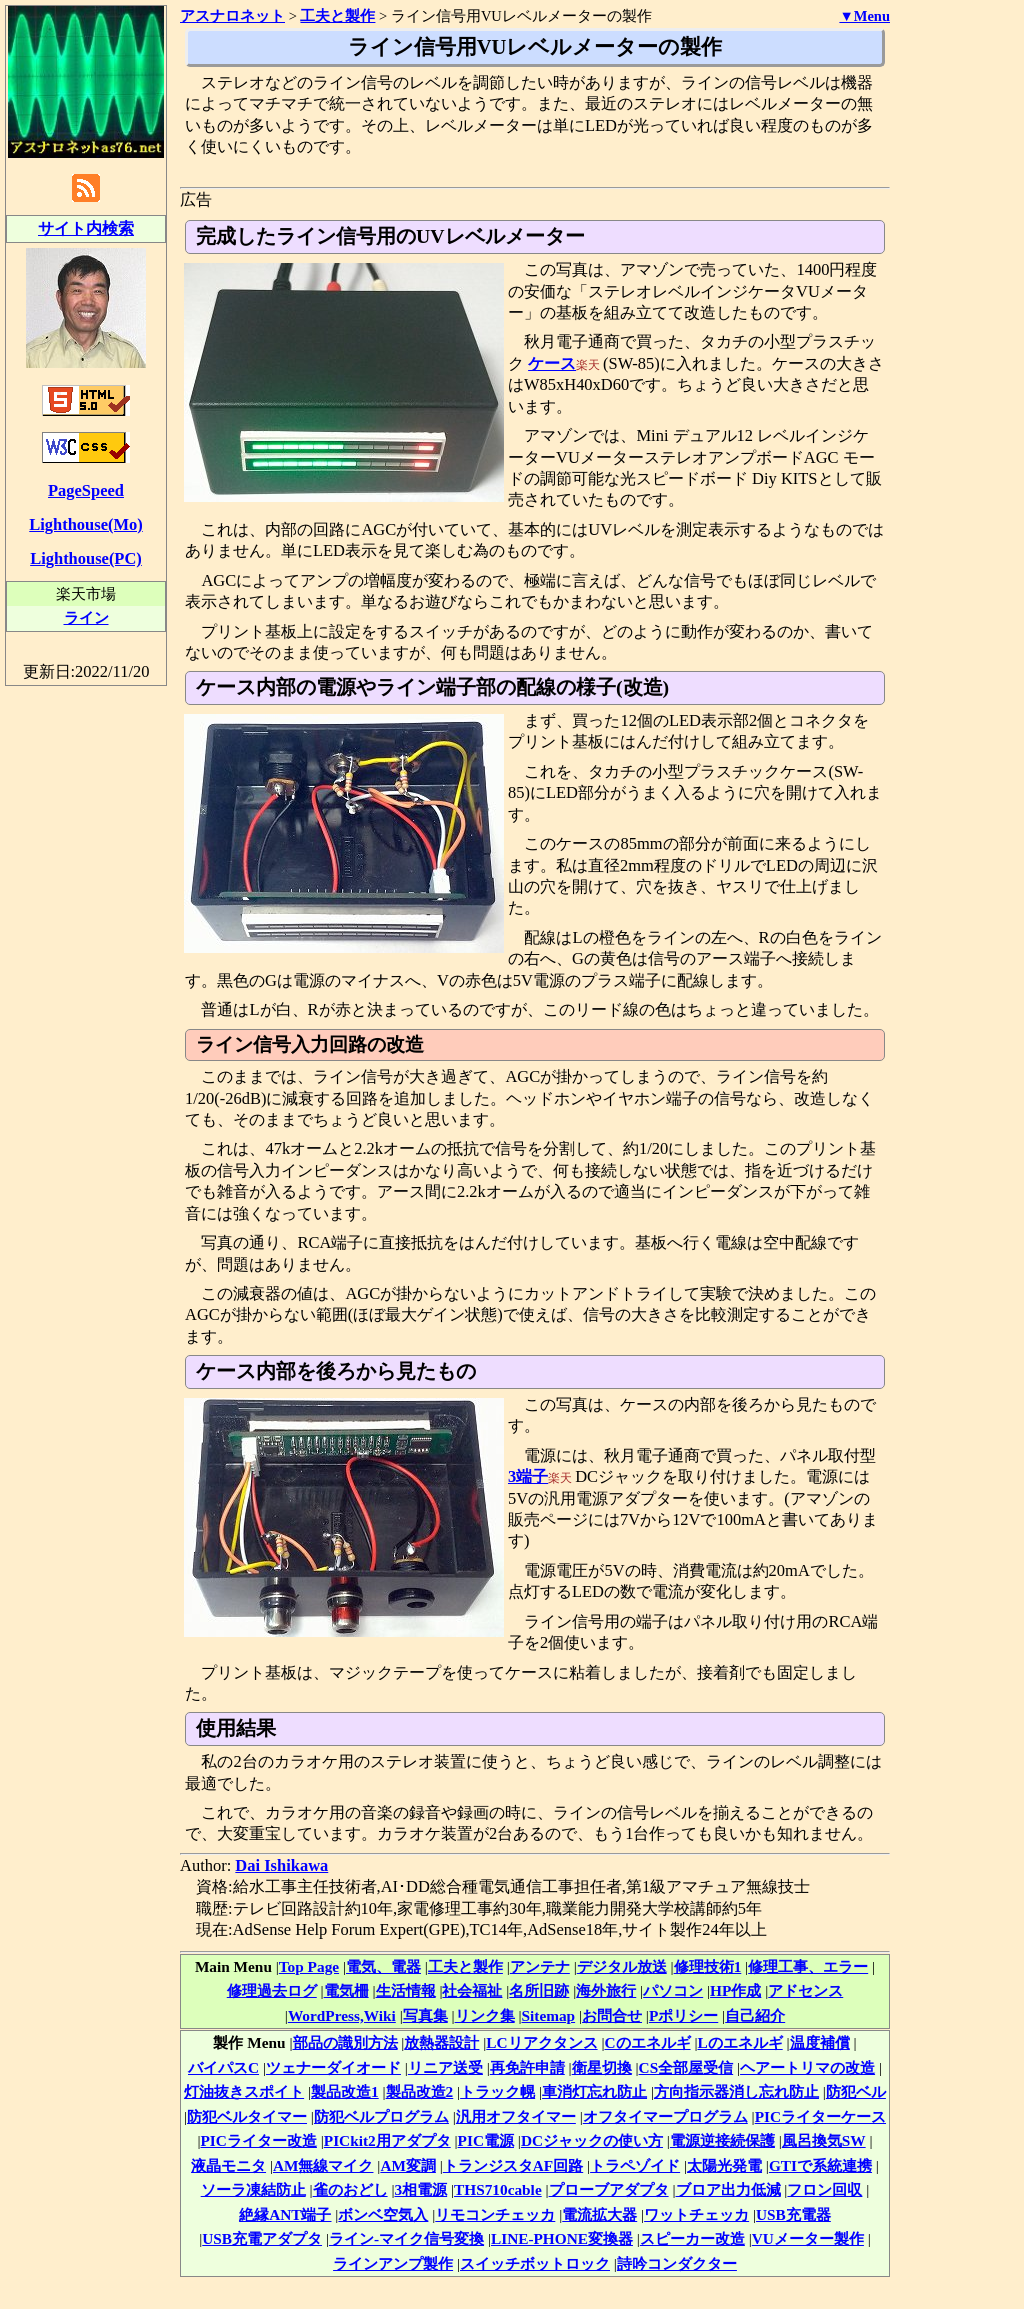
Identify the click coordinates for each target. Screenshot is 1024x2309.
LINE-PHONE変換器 (562, 2238)
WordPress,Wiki (342, 2015)
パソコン (673, 1990)
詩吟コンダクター (677, 2263)
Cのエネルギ (648, 2042)
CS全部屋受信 (686, 2067)
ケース (552, 363)
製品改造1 (345, 2091)
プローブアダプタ (609, 2189)
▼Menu (864, 16)
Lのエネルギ (739, 2042)
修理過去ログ (272, 1990)
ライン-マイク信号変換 (406, 2238)
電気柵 (346, 1990)
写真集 (425, 2015)
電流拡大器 (599, 2214)
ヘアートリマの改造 (807, 2067)
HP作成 (735, 1990)
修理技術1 (708, 1966)
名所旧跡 (539, 1990)
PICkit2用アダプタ (387, 2140)
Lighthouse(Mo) (85, 524)
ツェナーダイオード (333, 2067)
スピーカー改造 (692, 2238)
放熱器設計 (441, 2042)
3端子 (528, 1476)
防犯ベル (856, 2091)
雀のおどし (350, 2189)
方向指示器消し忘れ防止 (736, 2091)
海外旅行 (606, 1990)
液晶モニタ (228, 2165)
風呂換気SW (824, 2140)
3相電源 (420, 2189)
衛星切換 (602, 2067)
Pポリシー (683, 2015)
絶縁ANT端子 (285, 2214)
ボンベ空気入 (383, 2214)
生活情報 (406, 1990)
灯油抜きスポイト (244, 2091)
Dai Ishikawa (281, 1865)
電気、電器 (383, 1966)
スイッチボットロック (535, 2263)
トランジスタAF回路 (513, 2165)
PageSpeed (86, 490)
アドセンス (805, 1990)
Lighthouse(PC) (86, 558)
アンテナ (540, 1966)
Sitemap (549, 2015)
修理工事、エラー (808, 1966)
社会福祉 (472, 1990)
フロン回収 (824, 2189)
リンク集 (485, 2015)
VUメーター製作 (808, 2238)
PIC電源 (486, 2140)
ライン (86, 617)
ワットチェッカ (696, 2214)
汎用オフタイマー (516, 2116)
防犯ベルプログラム (381, 2116)
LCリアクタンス (541, 2042)
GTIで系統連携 (820, 2165)
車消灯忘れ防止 (594, 2091)
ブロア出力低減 (728, 2189)
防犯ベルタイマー (247, 2116)
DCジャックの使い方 (592, 2140)
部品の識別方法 (345, 2042)
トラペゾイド (635, 2165)
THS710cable (498, 2189)
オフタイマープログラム (665, 2116)
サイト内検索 (86, 228)
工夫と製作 (465, 1966)
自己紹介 (755, 2015)
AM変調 (408, 2165)
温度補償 (820, 2042)
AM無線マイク (323, 2165)
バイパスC (223, 2067)
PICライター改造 (259, 2140)
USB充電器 (793, 2214)
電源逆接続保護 (722, 2140)
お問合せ (612, 2015)
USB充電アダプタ (262, 2238)
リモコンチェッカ (495, 2214)
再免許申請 (527, 2067)
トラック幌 (497, 2091)
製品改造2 (420, 2091)
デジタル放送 (622, 1966)
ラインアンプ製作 (393, 2263)
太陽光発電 (724, 2165)
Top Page (309, 1966)
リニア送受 (445, 2067)
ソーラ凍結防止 (253, 2189)
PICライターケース (820, 2116)
